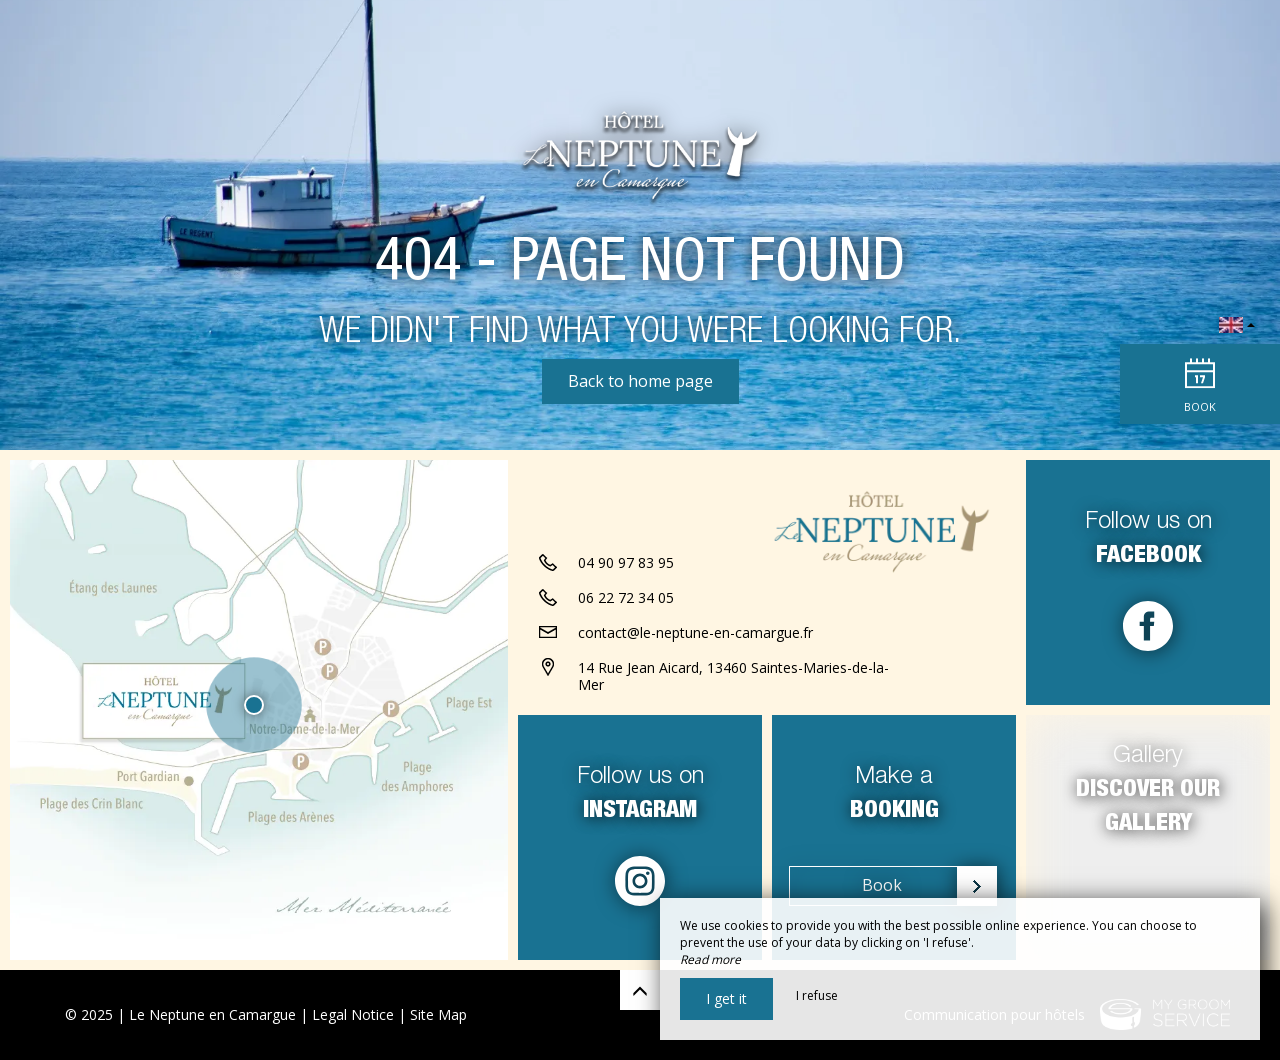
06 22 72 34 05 (626, 597)
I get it (726, 998)
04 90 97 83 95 (626, 562)
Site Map (438, 1014)
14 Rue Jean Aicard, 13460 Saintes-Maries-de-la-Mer (733, 676)
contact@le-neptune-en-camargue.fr (695, 632)
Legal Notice (353, 1014)
